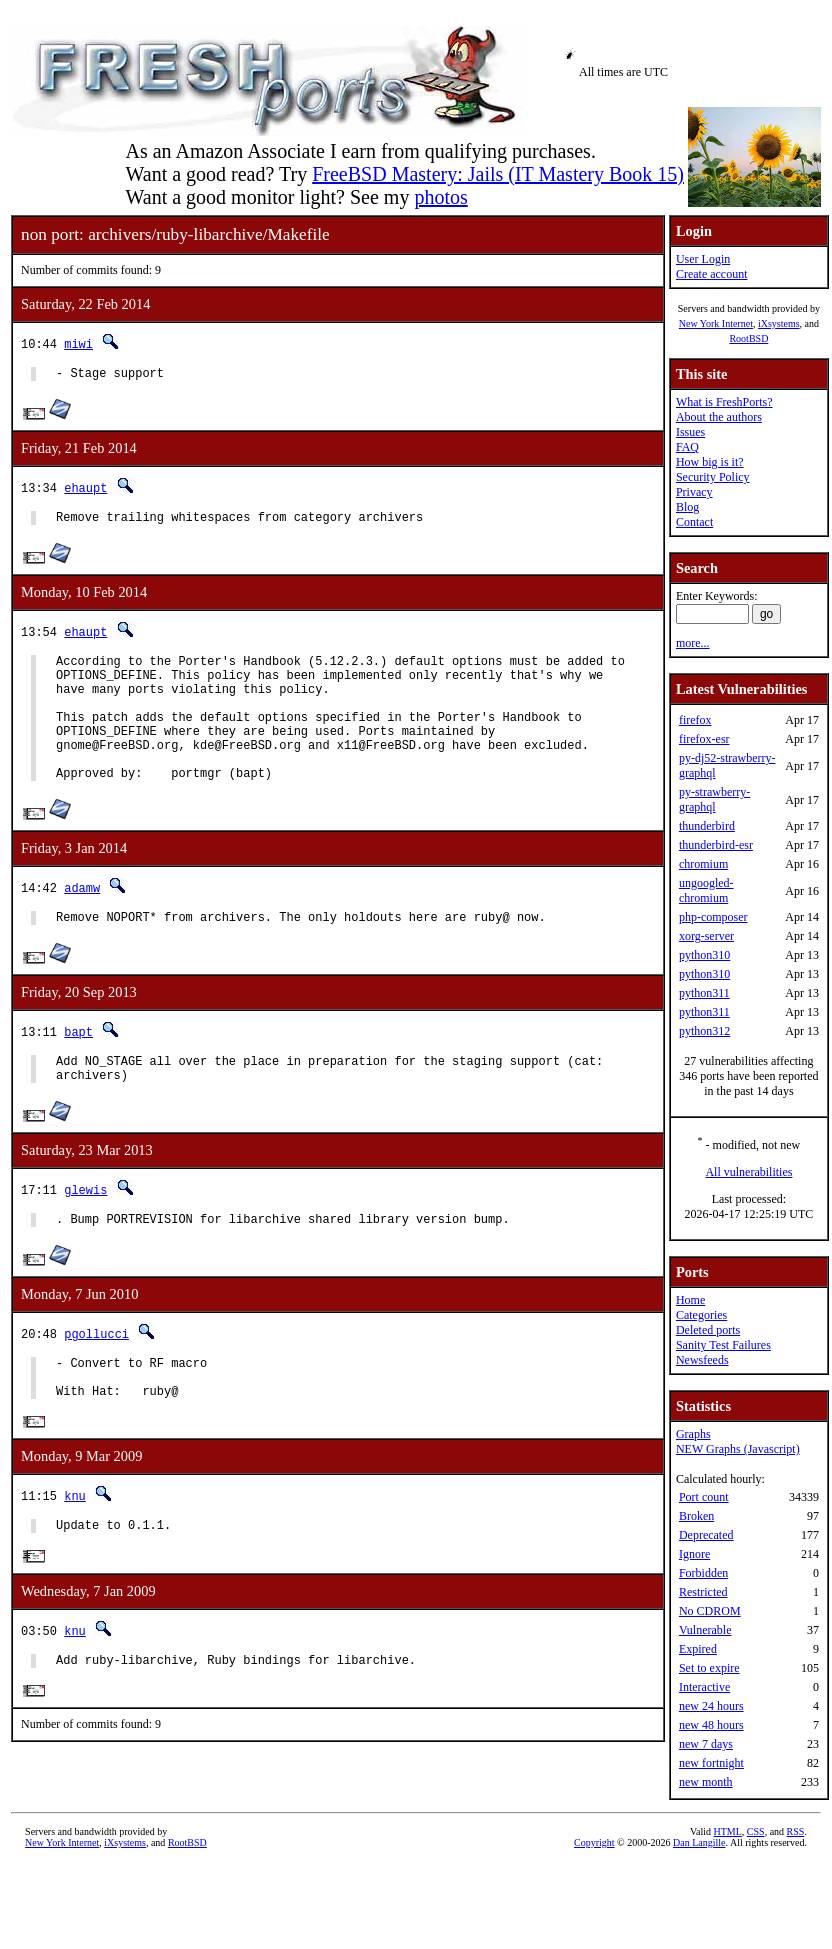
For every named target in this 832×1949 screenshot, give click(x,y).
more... (693, 643)
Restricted (703, 1592)
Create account (712, 274)
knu (75, 1550)
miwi (78, 343)
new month (706, 1782)
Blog (687, 507)
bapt (78, 1067)
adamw (82, 920)
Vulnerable (705, 1630)
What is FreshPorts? (724, 402)
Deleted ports (708, 1330)
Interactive (704, 1687)
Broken (696, 1516)
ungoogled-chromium (706, 890)
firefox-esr (704, 739)
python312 (704, 1031)
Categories (701, 1315)
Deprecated (706, 1535)
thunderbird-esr (716, 845)
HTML (728, 1835)
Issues (690, 432)
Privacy (694, 492)
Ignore (694, 1554)
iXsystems (779, 323)
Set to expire (709, 1668)
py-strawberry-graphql (714, 799)
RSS (796, 1835)
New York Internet (716, 323)
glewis (85, 1231)
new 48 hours (711, 1725)
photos (440, 197)
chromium (703, 864)
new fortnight (711, 1763)
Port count (704, 1497)
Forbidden (703, 1573)
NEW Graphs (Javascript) (738, 1449)
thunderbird (707, 826)
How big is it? (710, 462)
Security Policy (713, 477)
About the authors (719, 417)
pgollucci (96, 1378)
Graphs (693, 1434)
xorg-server (706, 936)
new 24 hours (711, 1706)
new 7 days (706, 1744)
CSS (756, 1835)
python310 (704, 955)
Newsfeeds (702, 1360)
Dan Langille (699, 1846)
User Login (703, 259)
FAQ (687, 447)
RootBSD (748, 338)
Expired (698, 1649)
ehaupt (85, 490)
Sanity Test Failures (723, 1345)
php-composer (713, 917)
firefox (695, 720)
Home (690, 1300)
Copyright (594, 1846)
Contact (694, 522)
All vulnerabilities (748, 1172)
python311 (704, 993)
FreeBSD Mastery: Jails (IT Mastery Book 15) (498, 174)
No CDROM (710, 1611)
